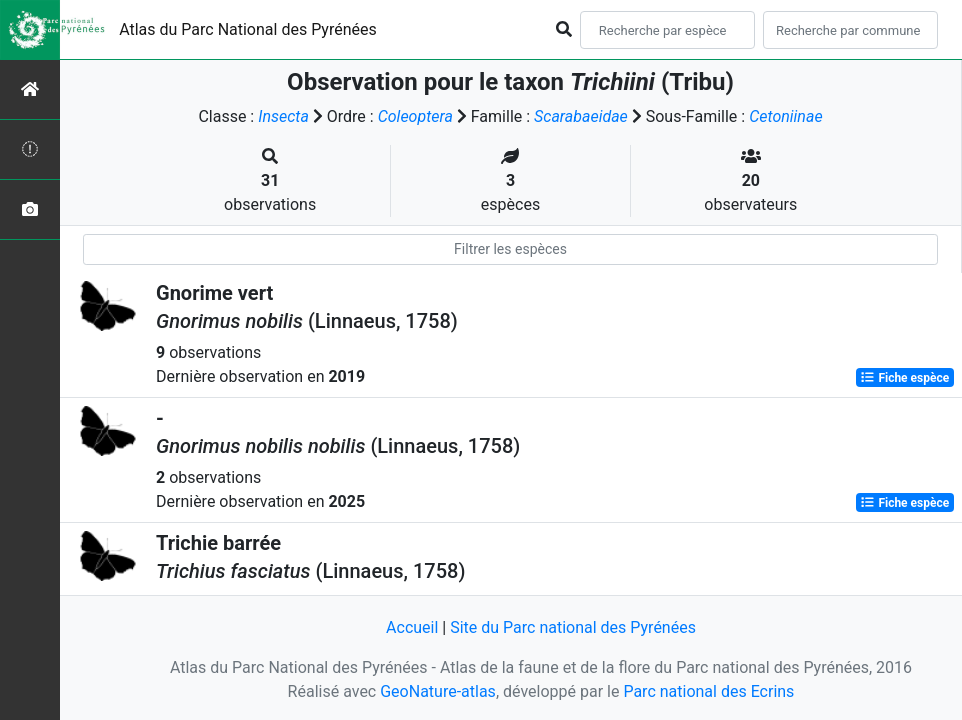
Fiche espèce (904, 378)
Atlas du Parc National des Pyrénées (248, 29)
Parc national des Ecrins (708, 691)
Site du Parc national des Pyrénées (573, 627)
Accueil (412, 627)
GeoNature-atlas (438, 691)
